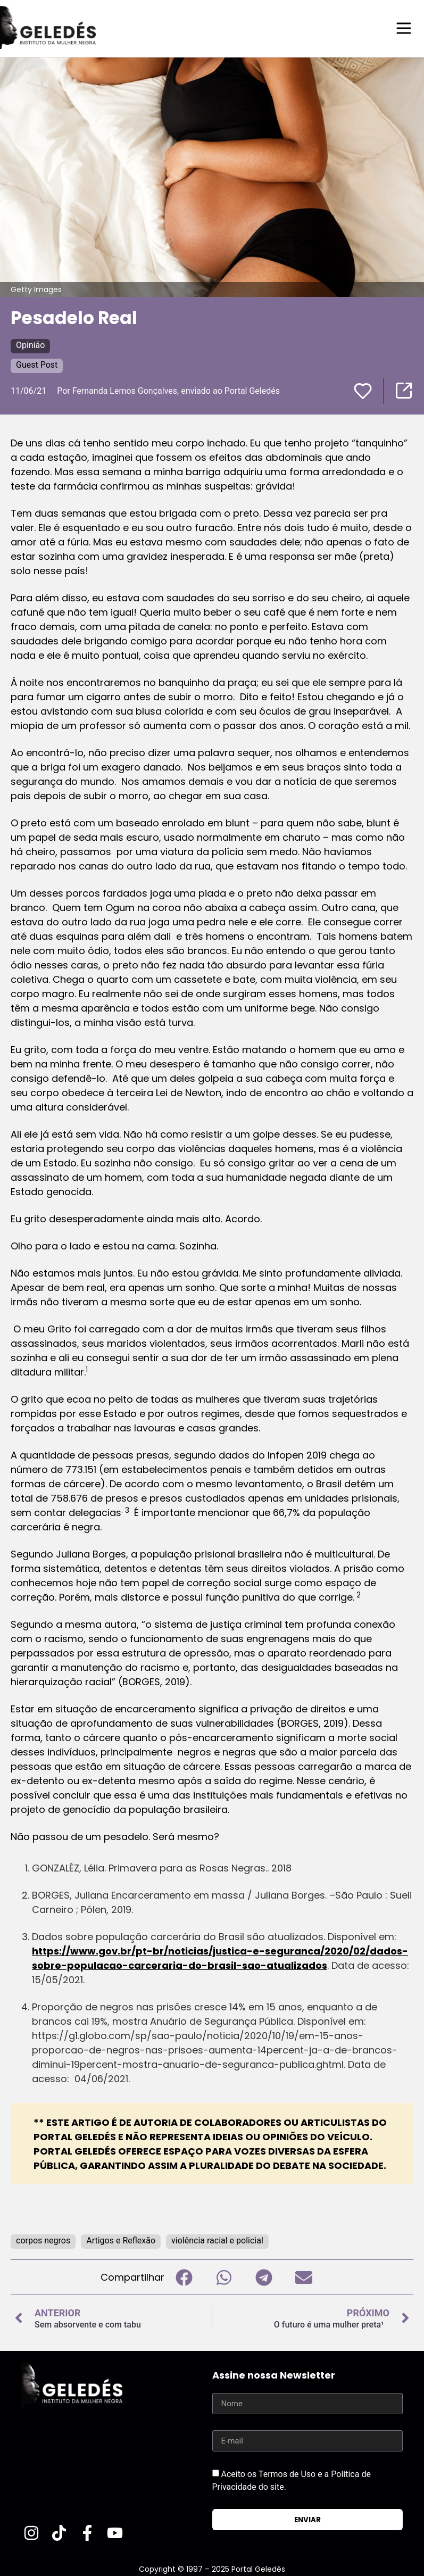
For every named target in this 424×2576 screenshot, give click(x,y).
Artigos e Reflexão (120, 2240)
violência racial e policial (217, 2240)
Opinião (30, 344)
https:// (51, 1950)
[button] (184, 2277)
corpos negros (43, 2240)
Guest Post (36, 364)
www (83, 1950)
